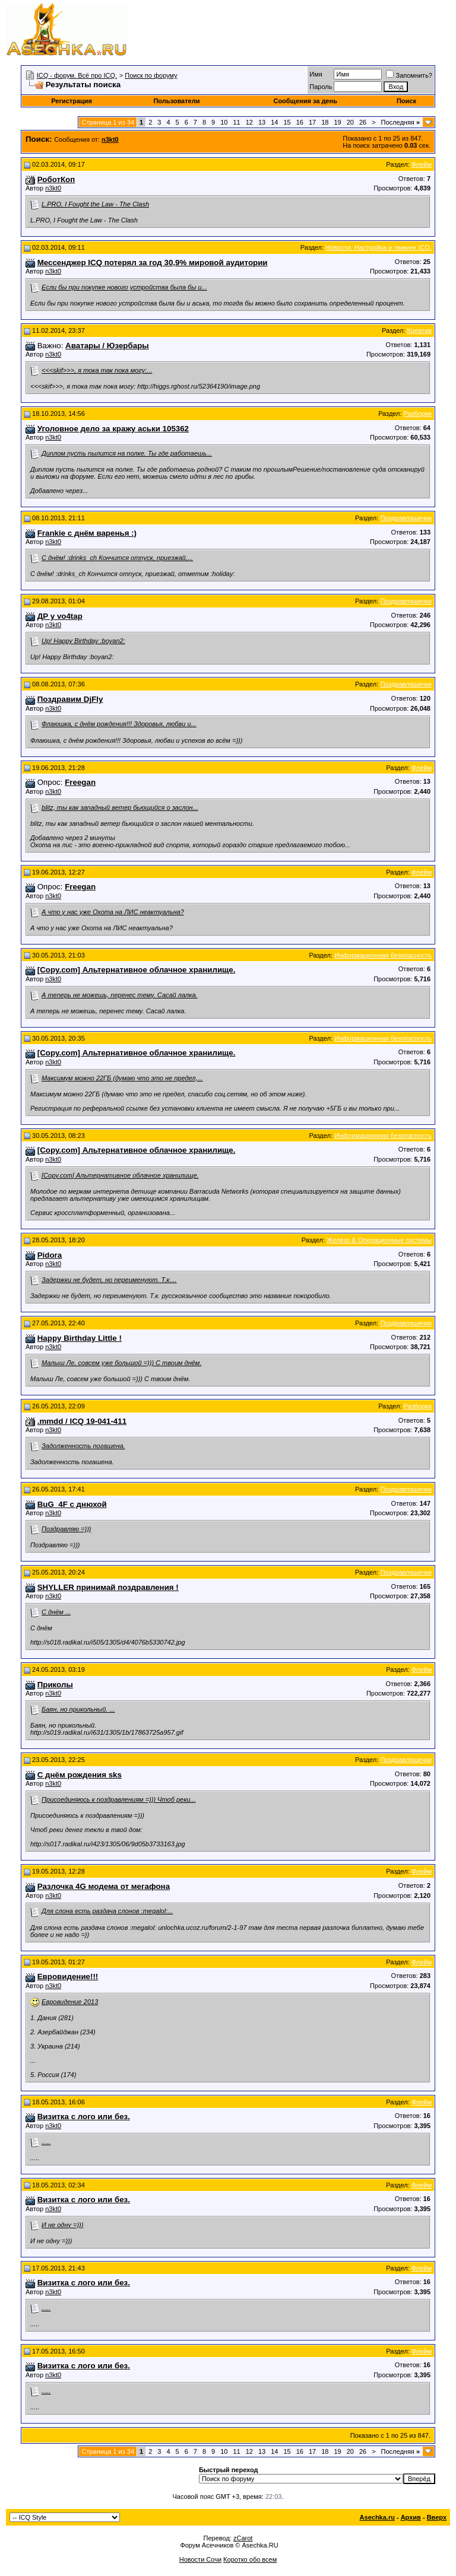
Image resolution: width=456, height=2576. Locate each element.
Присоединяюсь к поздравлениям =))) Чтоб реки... (119, 1799)
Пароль (320, 86)
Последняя (400, 122)
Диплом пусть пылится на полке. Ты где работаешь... (127, 453)
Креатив (419, 330)
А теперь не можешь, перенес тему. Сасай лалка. (120, 994)
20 (350, 122)
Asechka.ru (377, 2517)
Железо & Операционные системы (379, 1240)
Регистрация (71, 100)
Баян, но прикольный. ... (78, 1709)
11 (236, 122)
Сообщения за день (305, 100)
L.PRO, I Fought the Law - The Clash (95, 204)
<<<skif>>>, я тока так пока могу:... (97, 370)
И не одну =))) (62, 2224)
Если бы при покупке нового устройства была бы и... (124, 287)
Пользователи (176, 100)
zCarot (242, 2538)
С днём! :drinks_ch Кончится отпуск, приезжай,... (117, 557)
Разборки (418, 413)
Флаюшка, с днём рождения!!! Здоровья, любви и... (119, 723)
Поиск (406, 100)
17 (312, 122)
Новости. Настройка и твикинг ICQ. (378, 247)
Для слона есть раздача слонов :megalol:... (107, 1910)
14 (274, 122)
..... (46, 2141)
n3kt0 (53, 188)
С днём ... (56, 1611)
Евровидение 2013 (70, 2001)
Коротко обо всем (250, 2559)
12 (249, 122)
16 (299, 122)
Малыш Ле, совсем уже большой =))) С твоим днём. (121, 1362)
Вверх (436, 2517)
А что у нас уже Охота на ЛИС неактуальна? (113, 911)
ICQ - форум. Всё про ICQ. (77, 75)
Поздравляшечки (406, 517)
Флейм (421, 164)
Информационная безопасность (383, 955)
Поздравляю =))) (66, 1528)
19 (337, 122)
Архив (411, 2517)
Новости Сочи (200, 2559)
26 (362, 122)
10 (223, 122)
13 (261, 122)
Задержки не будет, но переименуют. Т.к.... (109, 1279)
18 (324, 122)
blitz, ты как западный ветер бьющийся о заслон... (120, 807)
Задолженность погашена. (83, 1445)
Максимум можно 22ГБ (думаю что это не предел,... (122, 1078)
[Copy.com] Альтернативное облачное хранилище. (120, 1175)
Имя (315, 74)
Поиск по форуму (151, 75)
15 (286, 122)
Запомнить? (409, 75)
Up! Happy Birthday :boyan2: (83, 640)
